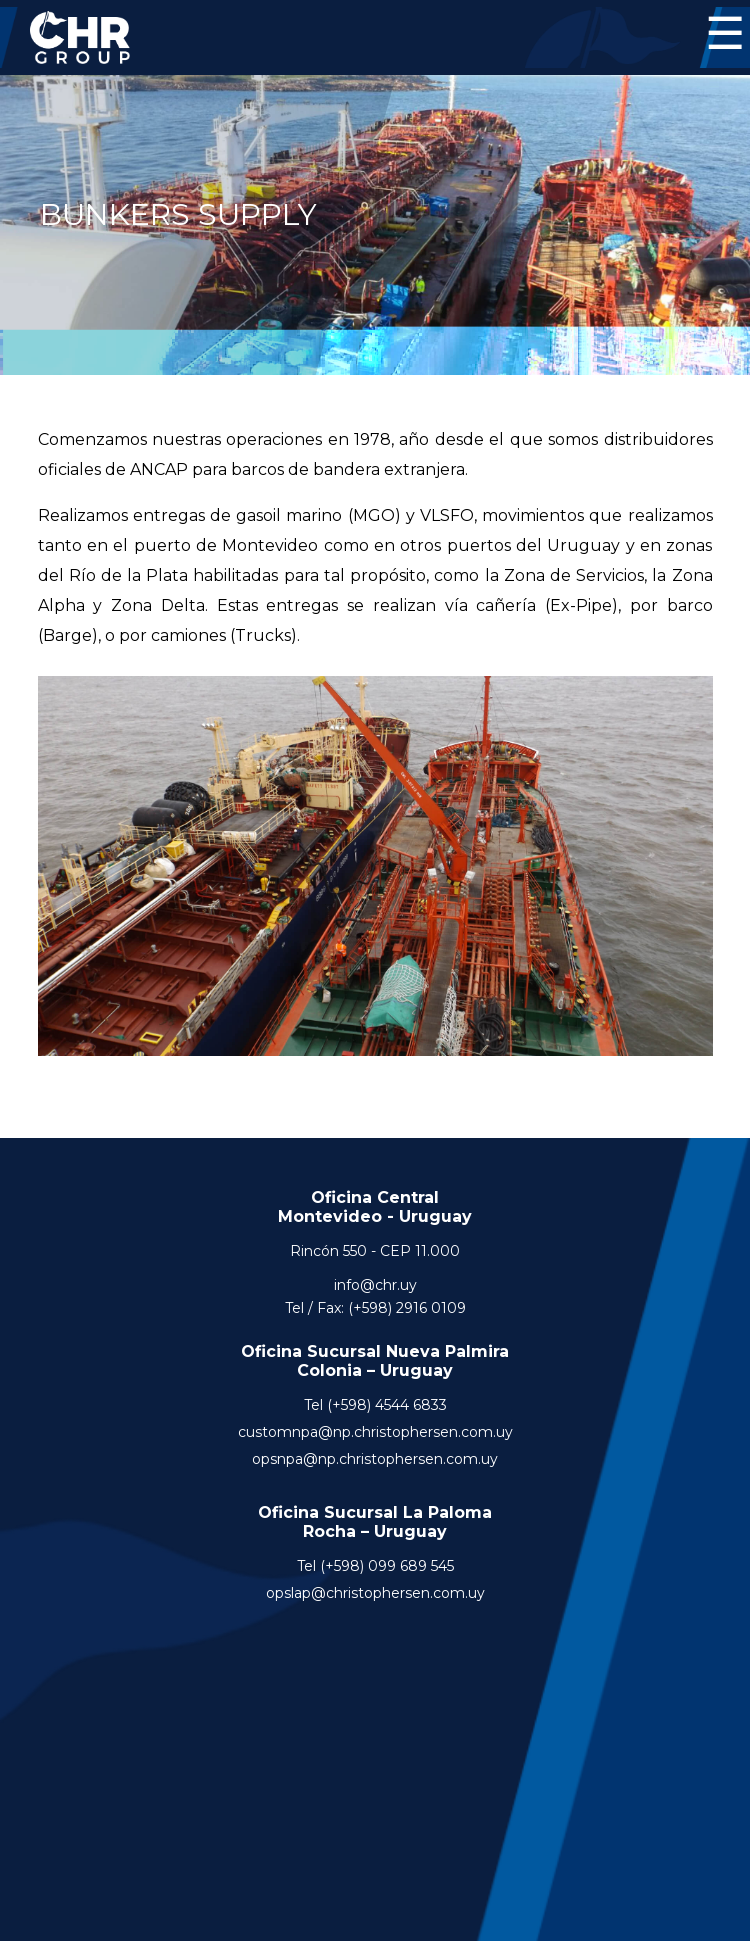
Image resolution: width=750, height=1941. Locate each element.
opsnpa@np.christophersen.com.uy (375, 1459)
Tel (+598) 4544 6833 (375, 1405)
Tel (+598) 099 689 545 (375, 1566)
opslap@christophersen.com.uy (375, 1593)
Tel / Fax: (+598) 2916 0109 (375, 1308)
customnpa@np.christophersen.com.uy (375, 1432)
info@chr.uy (375, 1285)
